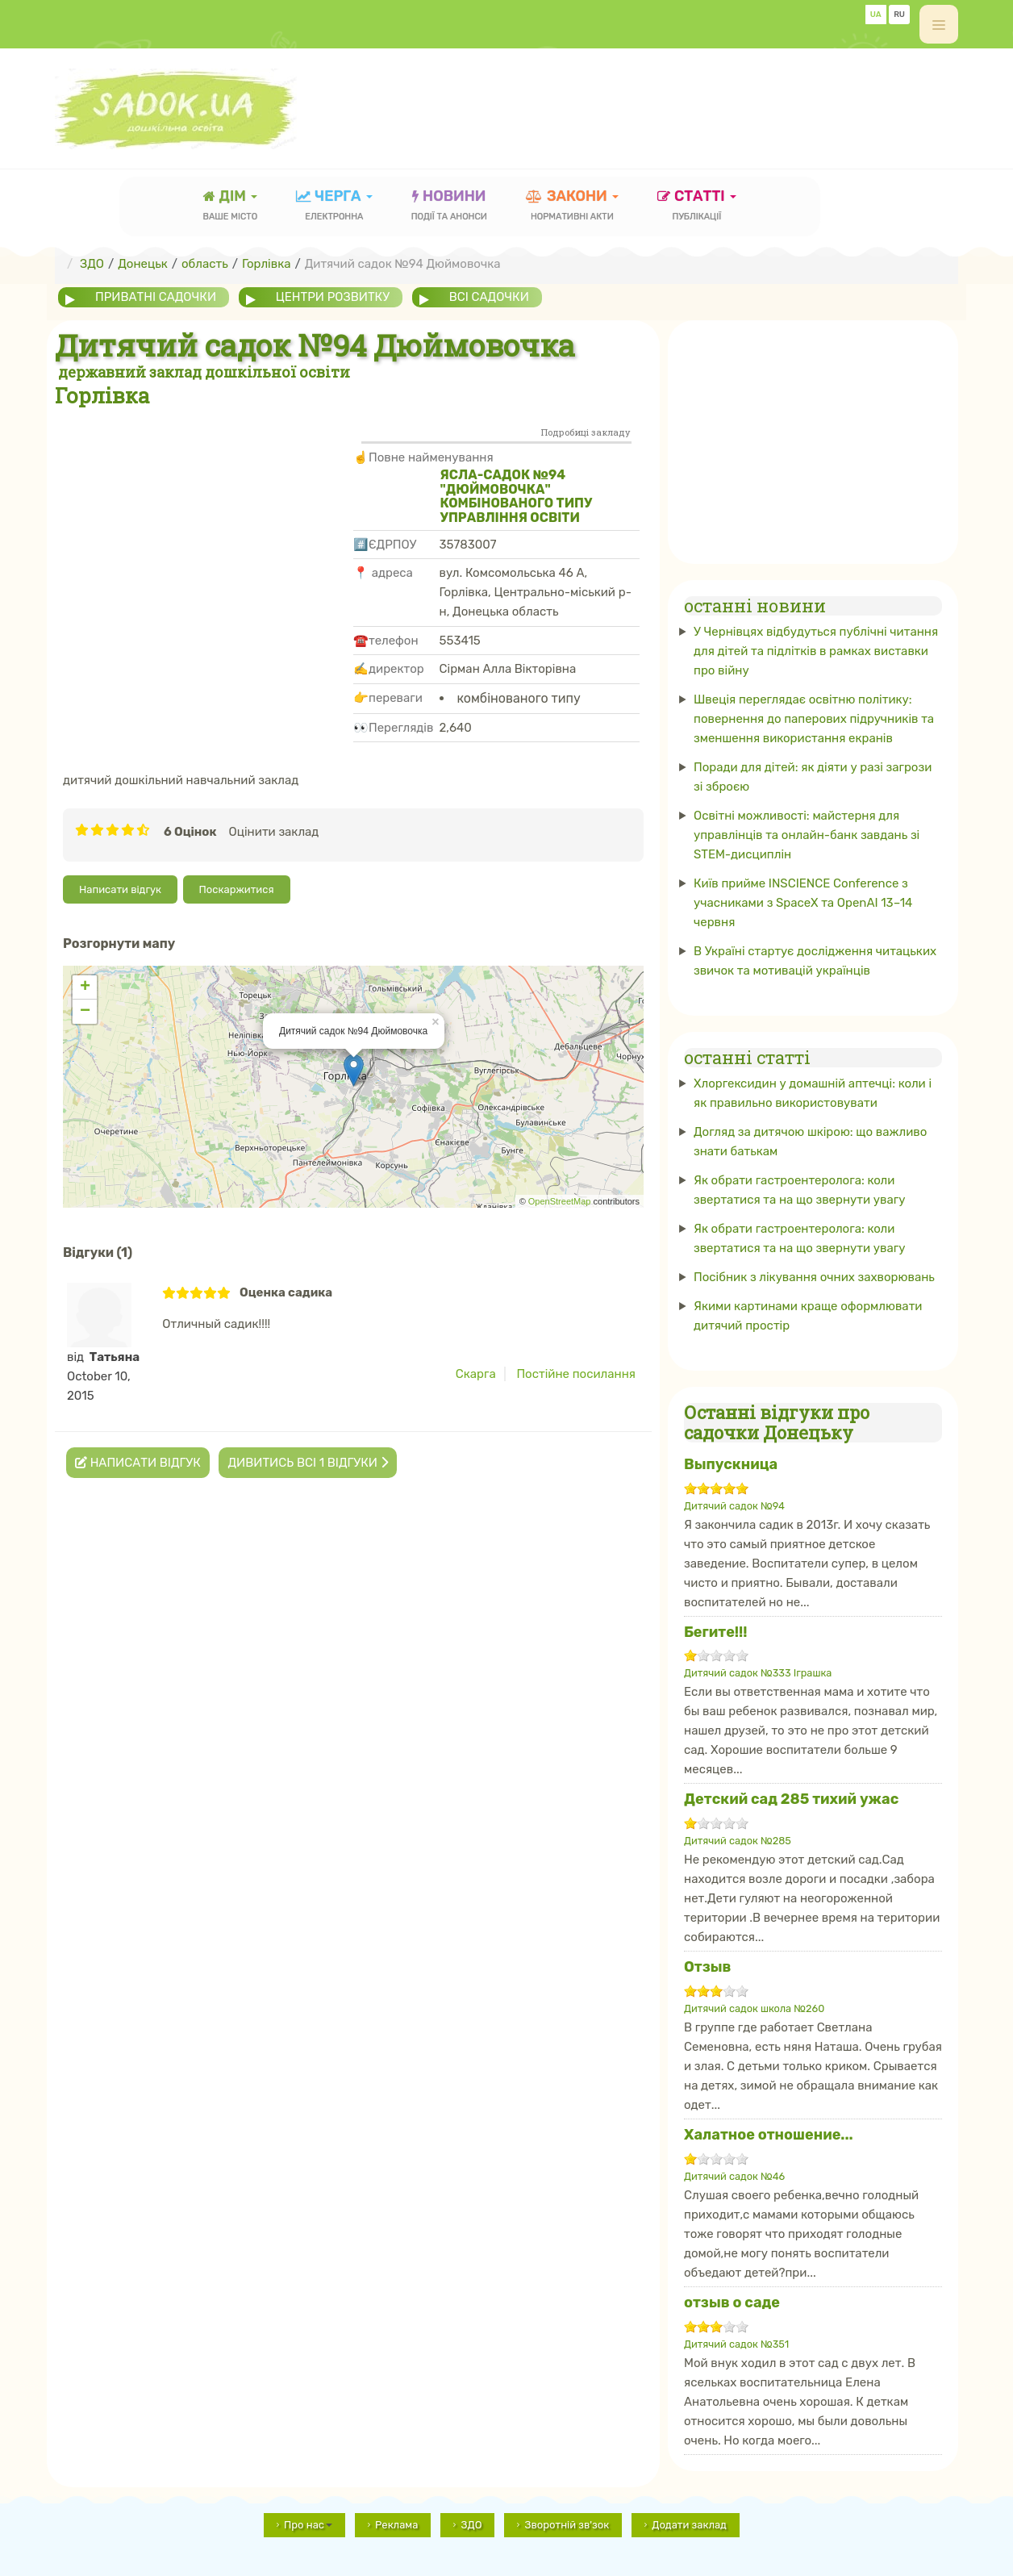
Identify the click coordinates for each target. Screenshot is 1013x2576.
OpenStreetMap (559, 1201)
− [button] (85, 1012)
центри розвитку (333, 297)
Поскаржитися (236, 889)
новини (449, 207)
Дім (230, 207)
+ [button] (85, 987)
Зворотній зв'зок (566, 2525)
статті (696, 207)
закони (572, 207)
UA (876, 14)
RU (899, 14)
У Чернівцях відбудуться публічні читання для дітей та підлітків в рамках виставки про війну (816, 651)
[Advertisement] (664, 101)
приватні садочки (155, 297)
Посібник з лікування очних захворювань (814, 1277)
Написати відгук (120, 889)
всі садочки (489, 297)
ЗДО (471, 2525)
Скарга (476, 1374)
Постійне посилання (576, 1374)
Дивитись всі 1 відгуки (307, 1462)
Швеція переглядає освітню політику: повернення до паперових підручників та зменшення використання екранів (814, 718)
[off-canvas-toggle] (938, 24)
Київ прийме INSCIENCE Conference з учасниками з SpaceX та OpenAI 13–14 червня (803, 902)
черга (334, 207)
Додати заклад (689, 2525)
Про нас (308, 2525)
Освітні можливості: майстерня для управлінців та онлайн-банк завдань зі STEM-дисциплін (806, 835)
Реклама (396, 2525)
